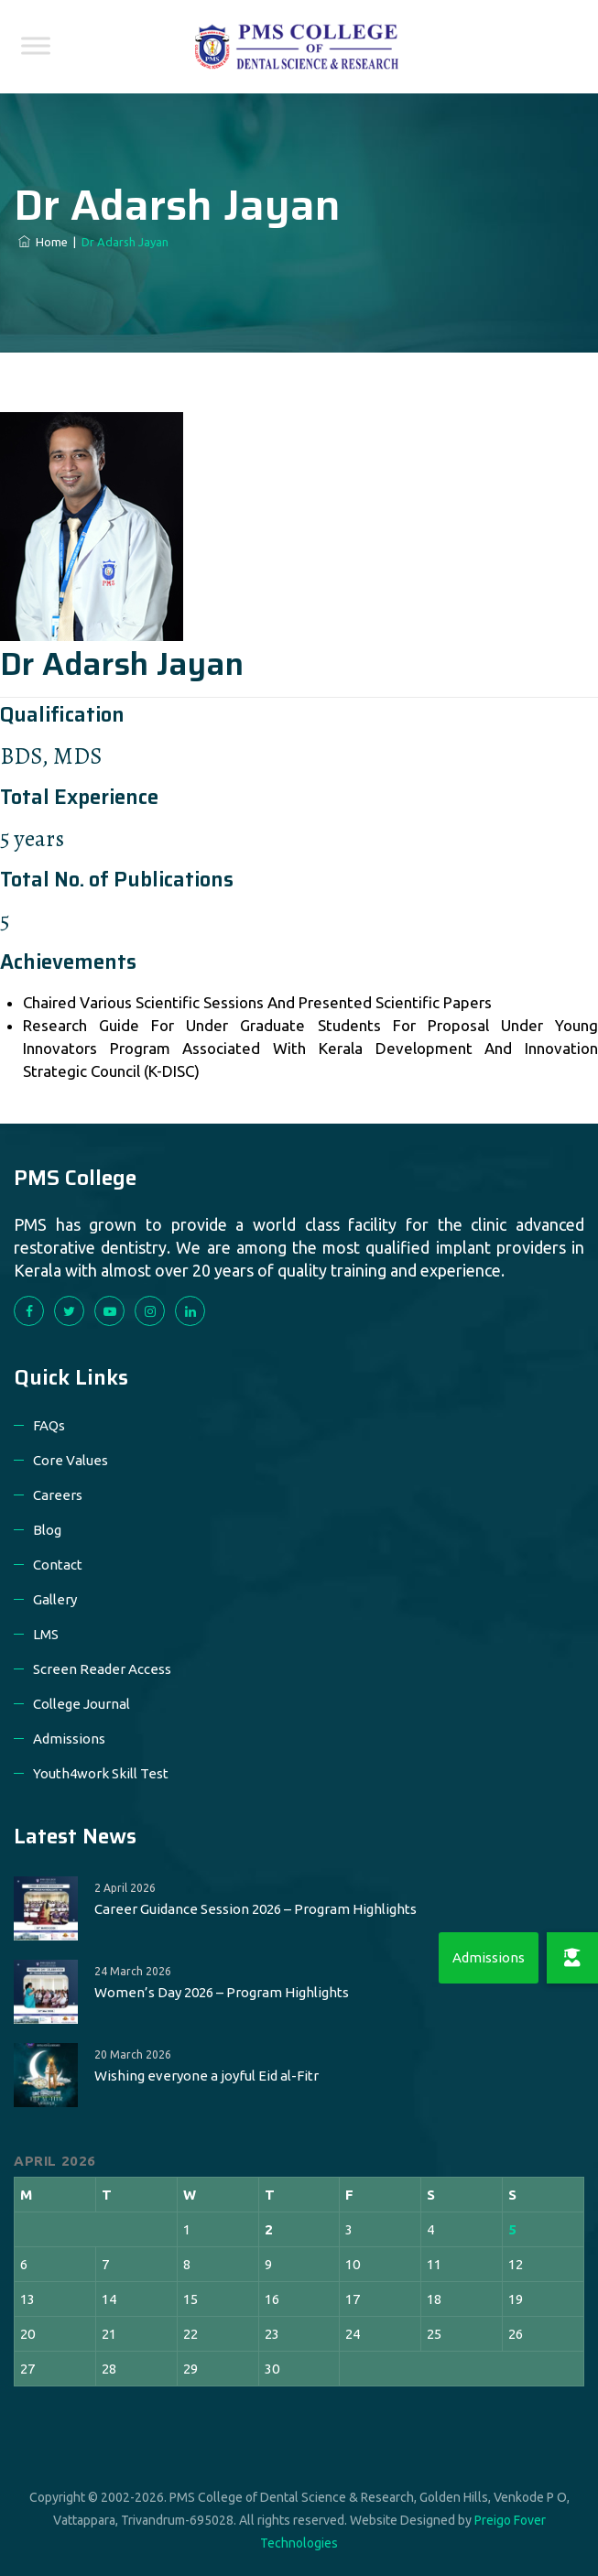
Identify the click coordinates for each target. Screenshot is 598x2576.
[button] (572, 1958)
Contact (57, 1564)
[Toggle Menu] (35, 45)
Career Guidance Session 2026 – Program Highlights (255, 1909)
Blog (47, 1530)
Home (43, 241)
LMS (46, 1634)
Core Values (70, 1460)
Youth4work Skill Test (101, 1773)
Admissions (69, 1738)
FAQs (49, 1425)
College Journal (81, 1704)
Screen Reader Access (102, 1669)
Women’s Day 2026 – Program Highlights (221, 1992)
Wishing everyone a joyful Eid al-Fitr (206, 2075)
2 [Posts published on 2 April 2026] (269, 2229)
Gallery (55, 1599)
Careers (57, 1495)
